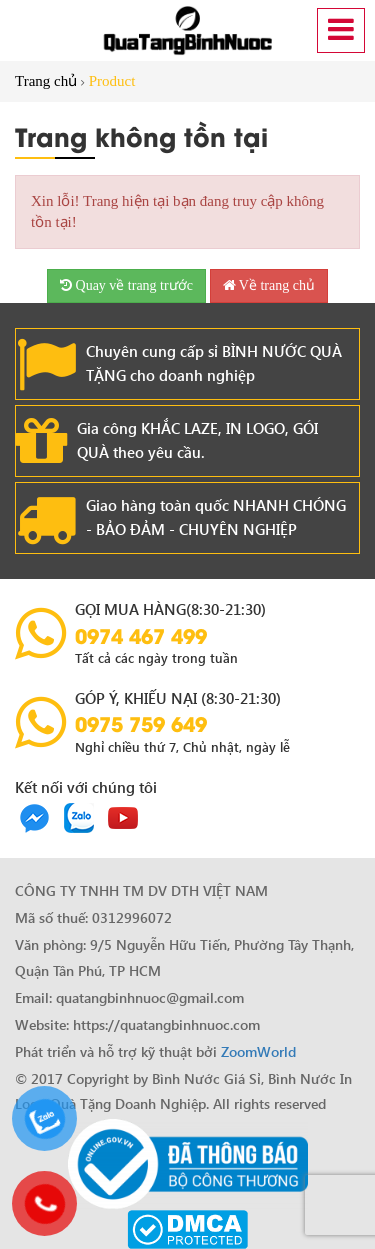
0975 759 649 (141, 723)
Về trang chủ (269, 285)
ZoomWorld (258, 1051)
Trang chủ (46, 81)
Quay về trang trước (126, 285)
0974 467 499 (141, 635)
